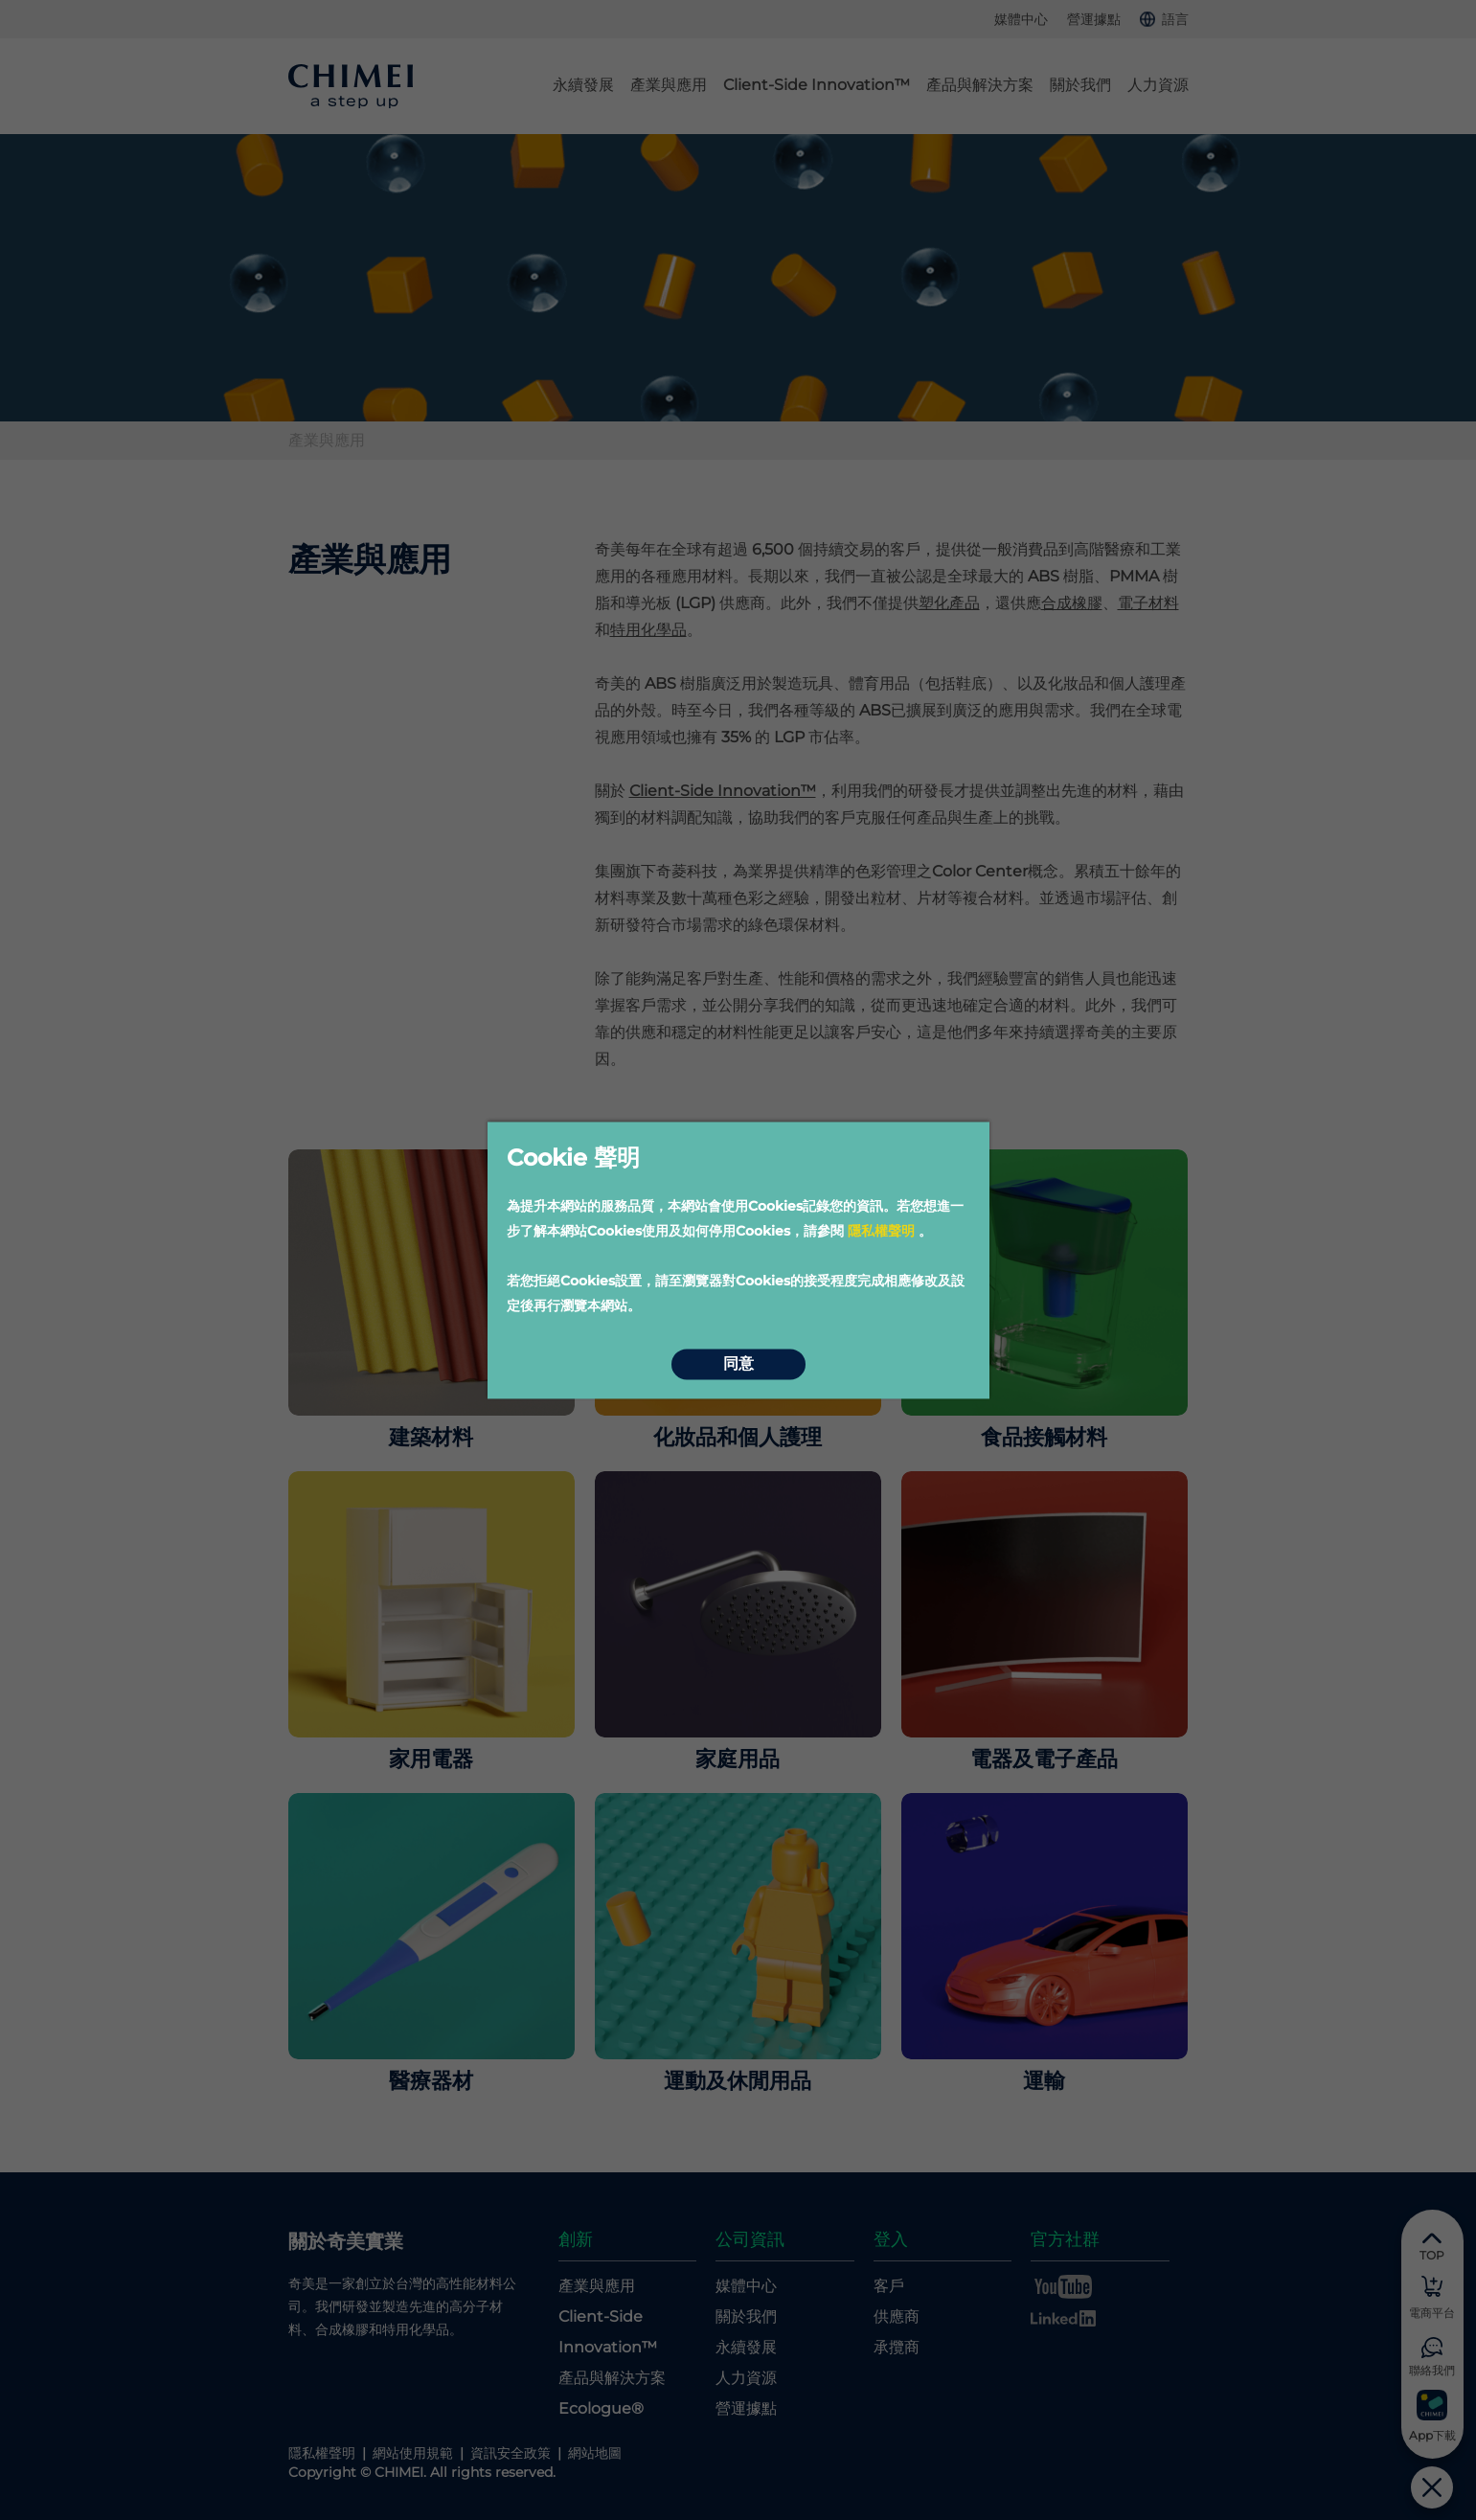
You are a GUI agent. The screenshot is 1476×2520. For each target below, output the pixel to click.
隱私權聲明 (881, 1230)
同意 (738, 1364)
